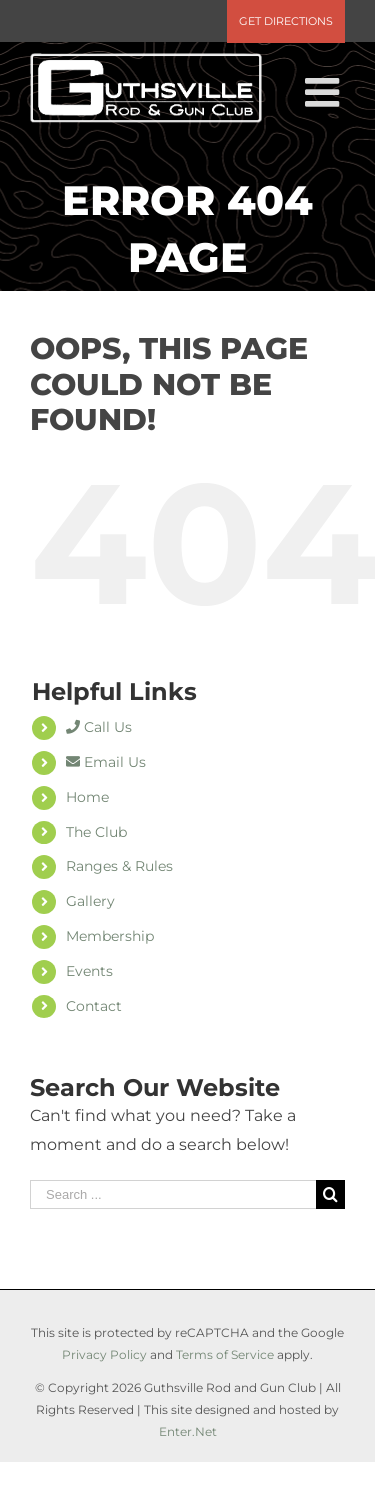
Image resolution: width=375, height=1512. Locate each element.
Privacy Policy (104, 1354)
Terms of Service (225, 1354)
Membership (110, 936)
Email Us (106, 762)
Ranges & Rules (119, 866)
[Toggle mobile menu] (325, 92)
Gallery (90, 901)
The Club (96, 832)
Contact (94, 1006)
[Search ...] (173, 1194)
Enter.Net (188, 1431)
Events (89, 971)
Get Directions (286, 21)
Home (87, 797)
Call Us (99, 727)
